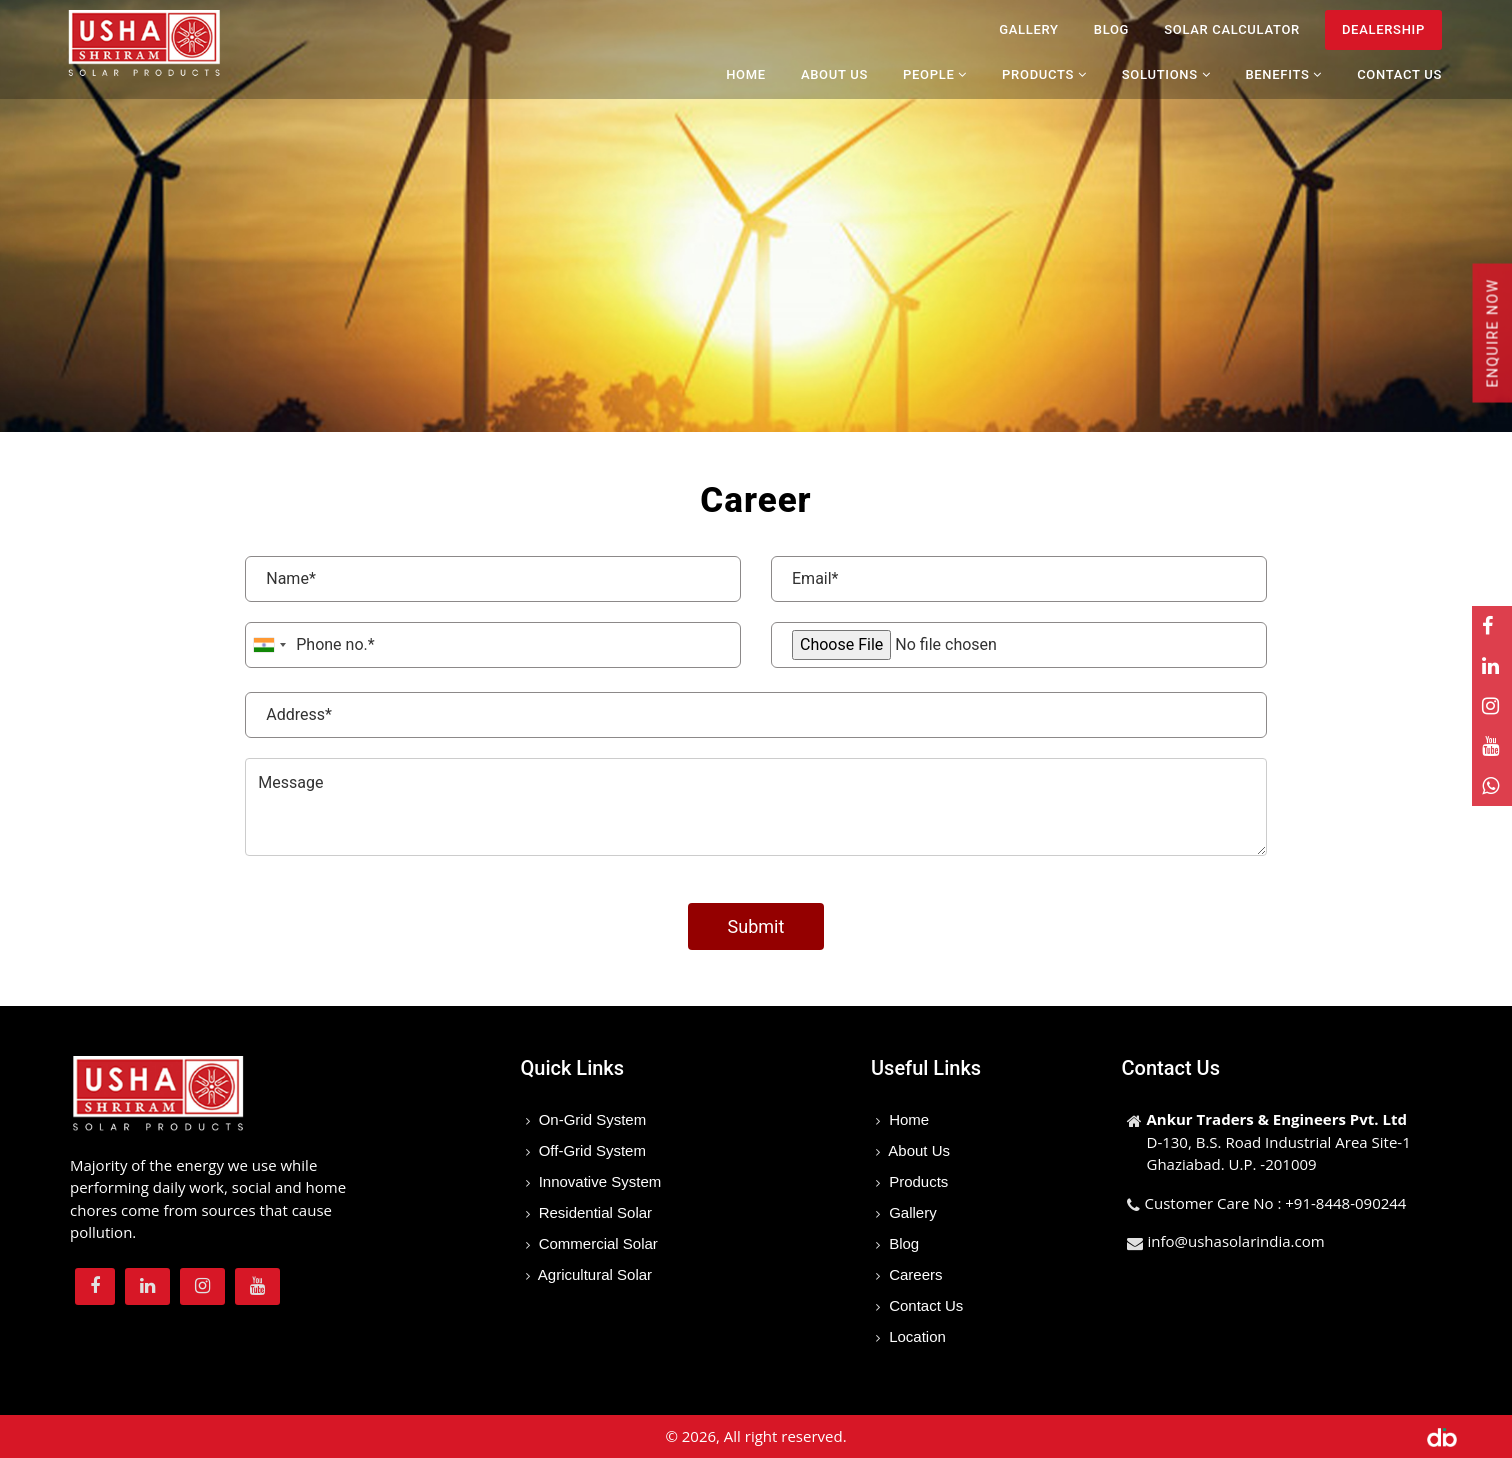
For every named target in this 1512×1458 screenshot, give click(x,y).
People (935, 74)
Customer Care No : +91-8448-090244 (1276, 1203)
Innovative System (598, 1181)
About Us (834, 74)
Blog (1111, 29)
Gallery (1029, 29)
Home (746, 74)
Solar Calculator (1232, 29)
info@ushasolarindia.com (1236, 1241)
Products (916, 1181)
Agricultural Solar (594, 1274)
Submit (756, 926)
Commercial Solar (596, 1243)
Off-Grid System (590, 1150)
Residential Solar (594, 1212)
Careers (914, 1274)
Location (915, 1336)
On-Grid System (591, 1119)
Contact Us (1399, 74)
